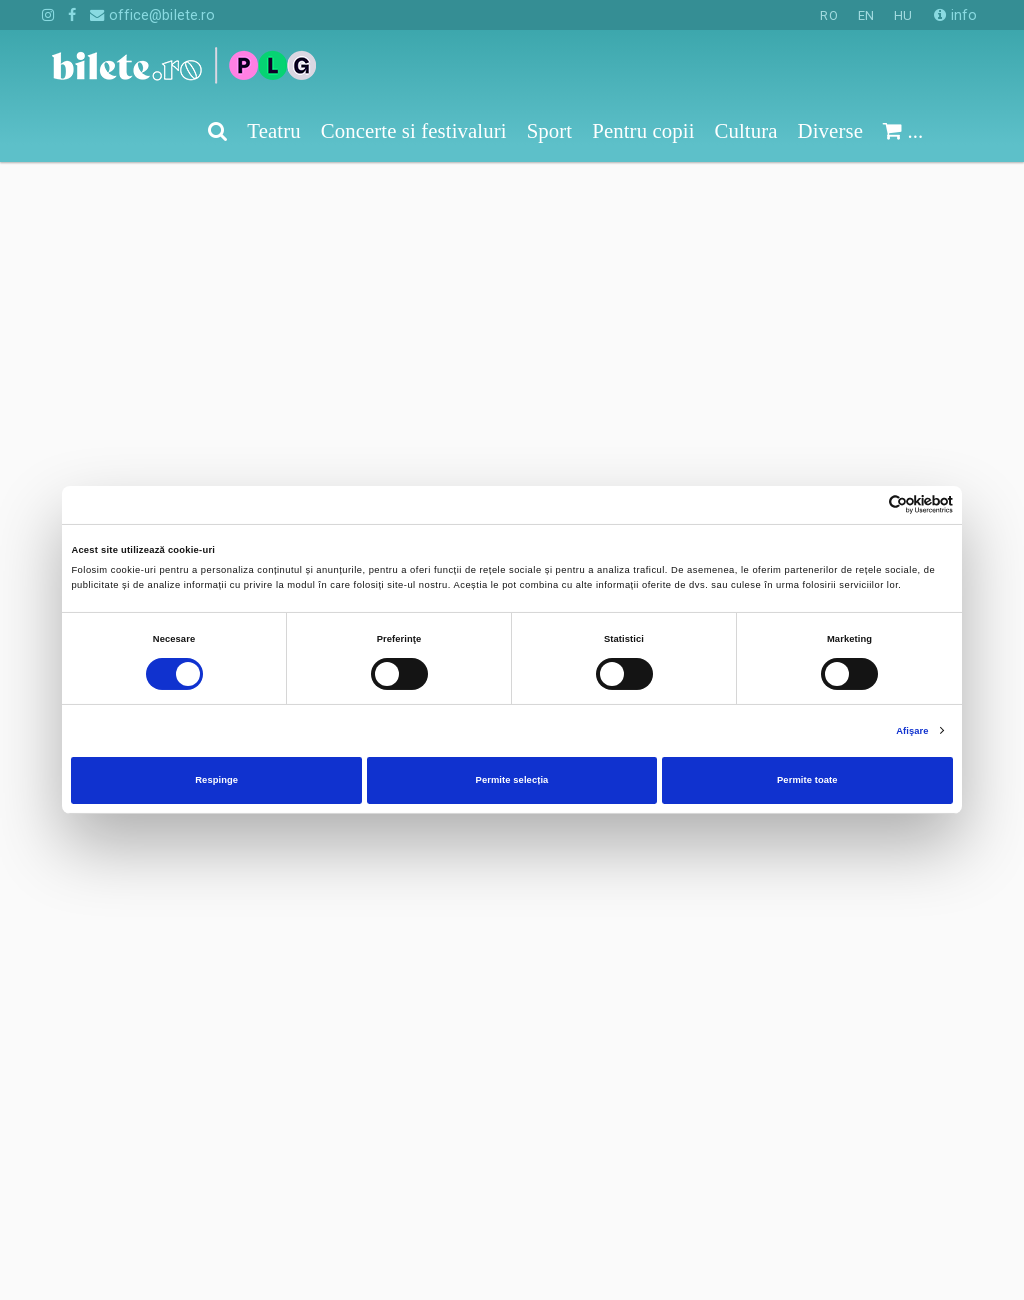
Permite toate (807, 780)
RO (828, 15)
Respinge (216, 780)
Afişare (912, 731)
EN (866, 15)
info (955, 15)
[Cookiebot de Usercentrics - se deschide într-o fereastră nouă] (865, 504)
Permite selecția (512, 780)
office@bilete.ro (152, 15)
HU (903, 15)
